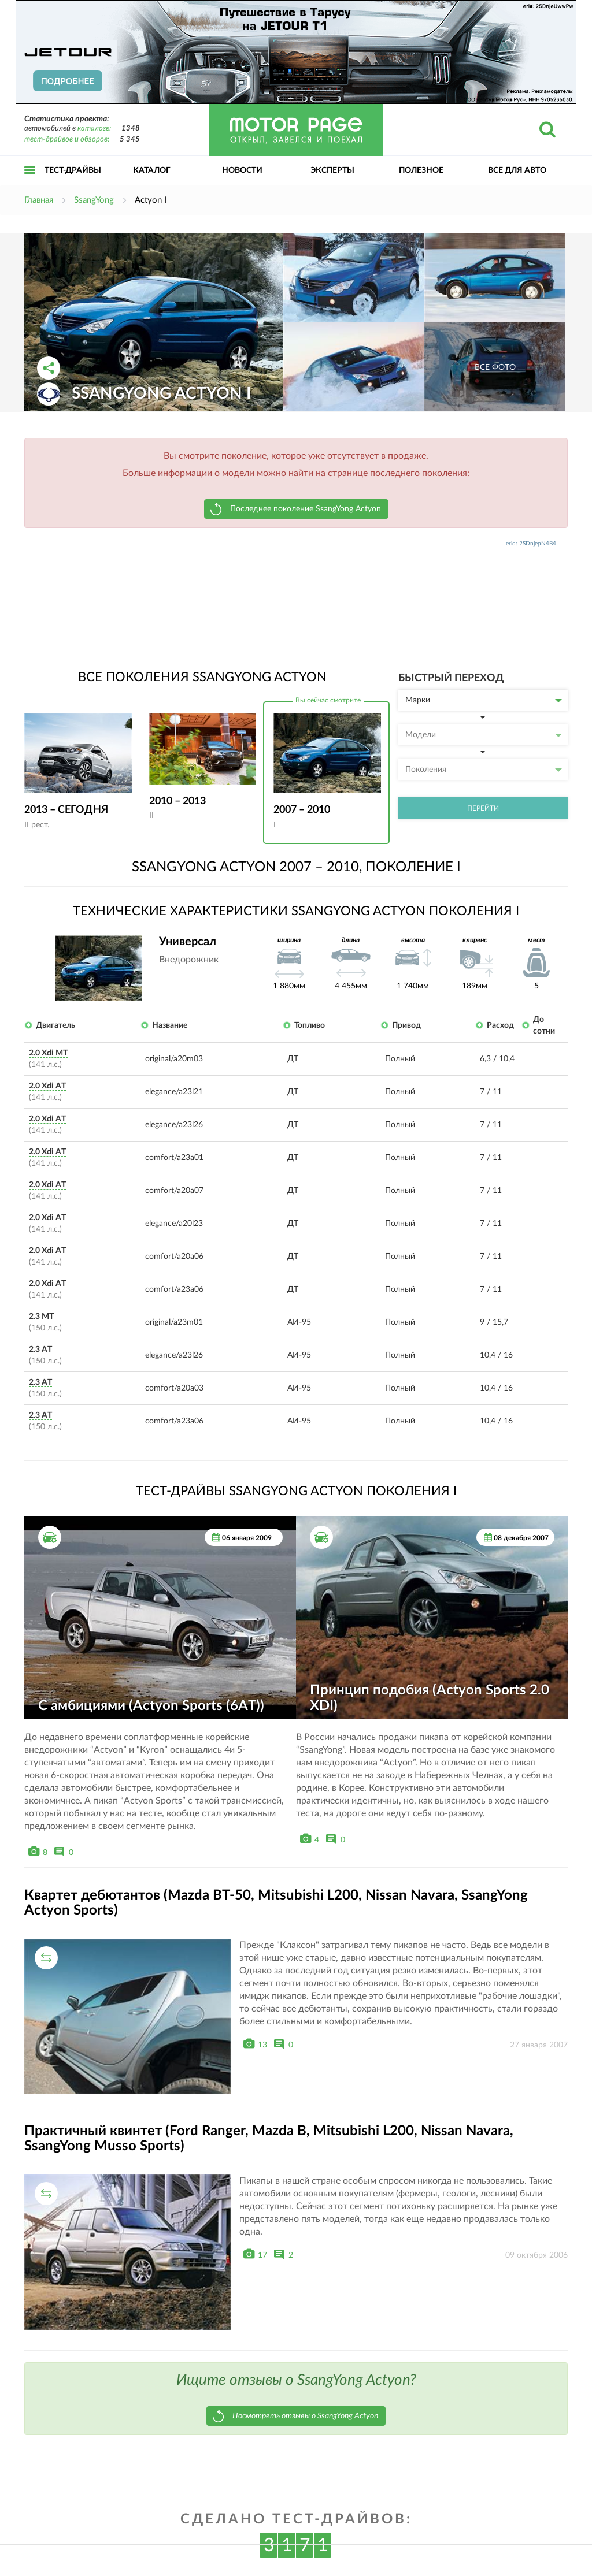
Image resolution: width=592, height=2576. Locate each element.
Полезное (421, 170)
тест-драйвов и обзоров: (66, 139)
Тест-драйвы (73, 170)
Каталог (152, 170)
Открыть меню (30, 183)
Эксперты (332, 170)
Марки (483, 700)
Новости (242, 170)
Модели (483, 735)
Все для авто (517, 170)
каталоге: (94, 128)
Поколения (483, 769)
